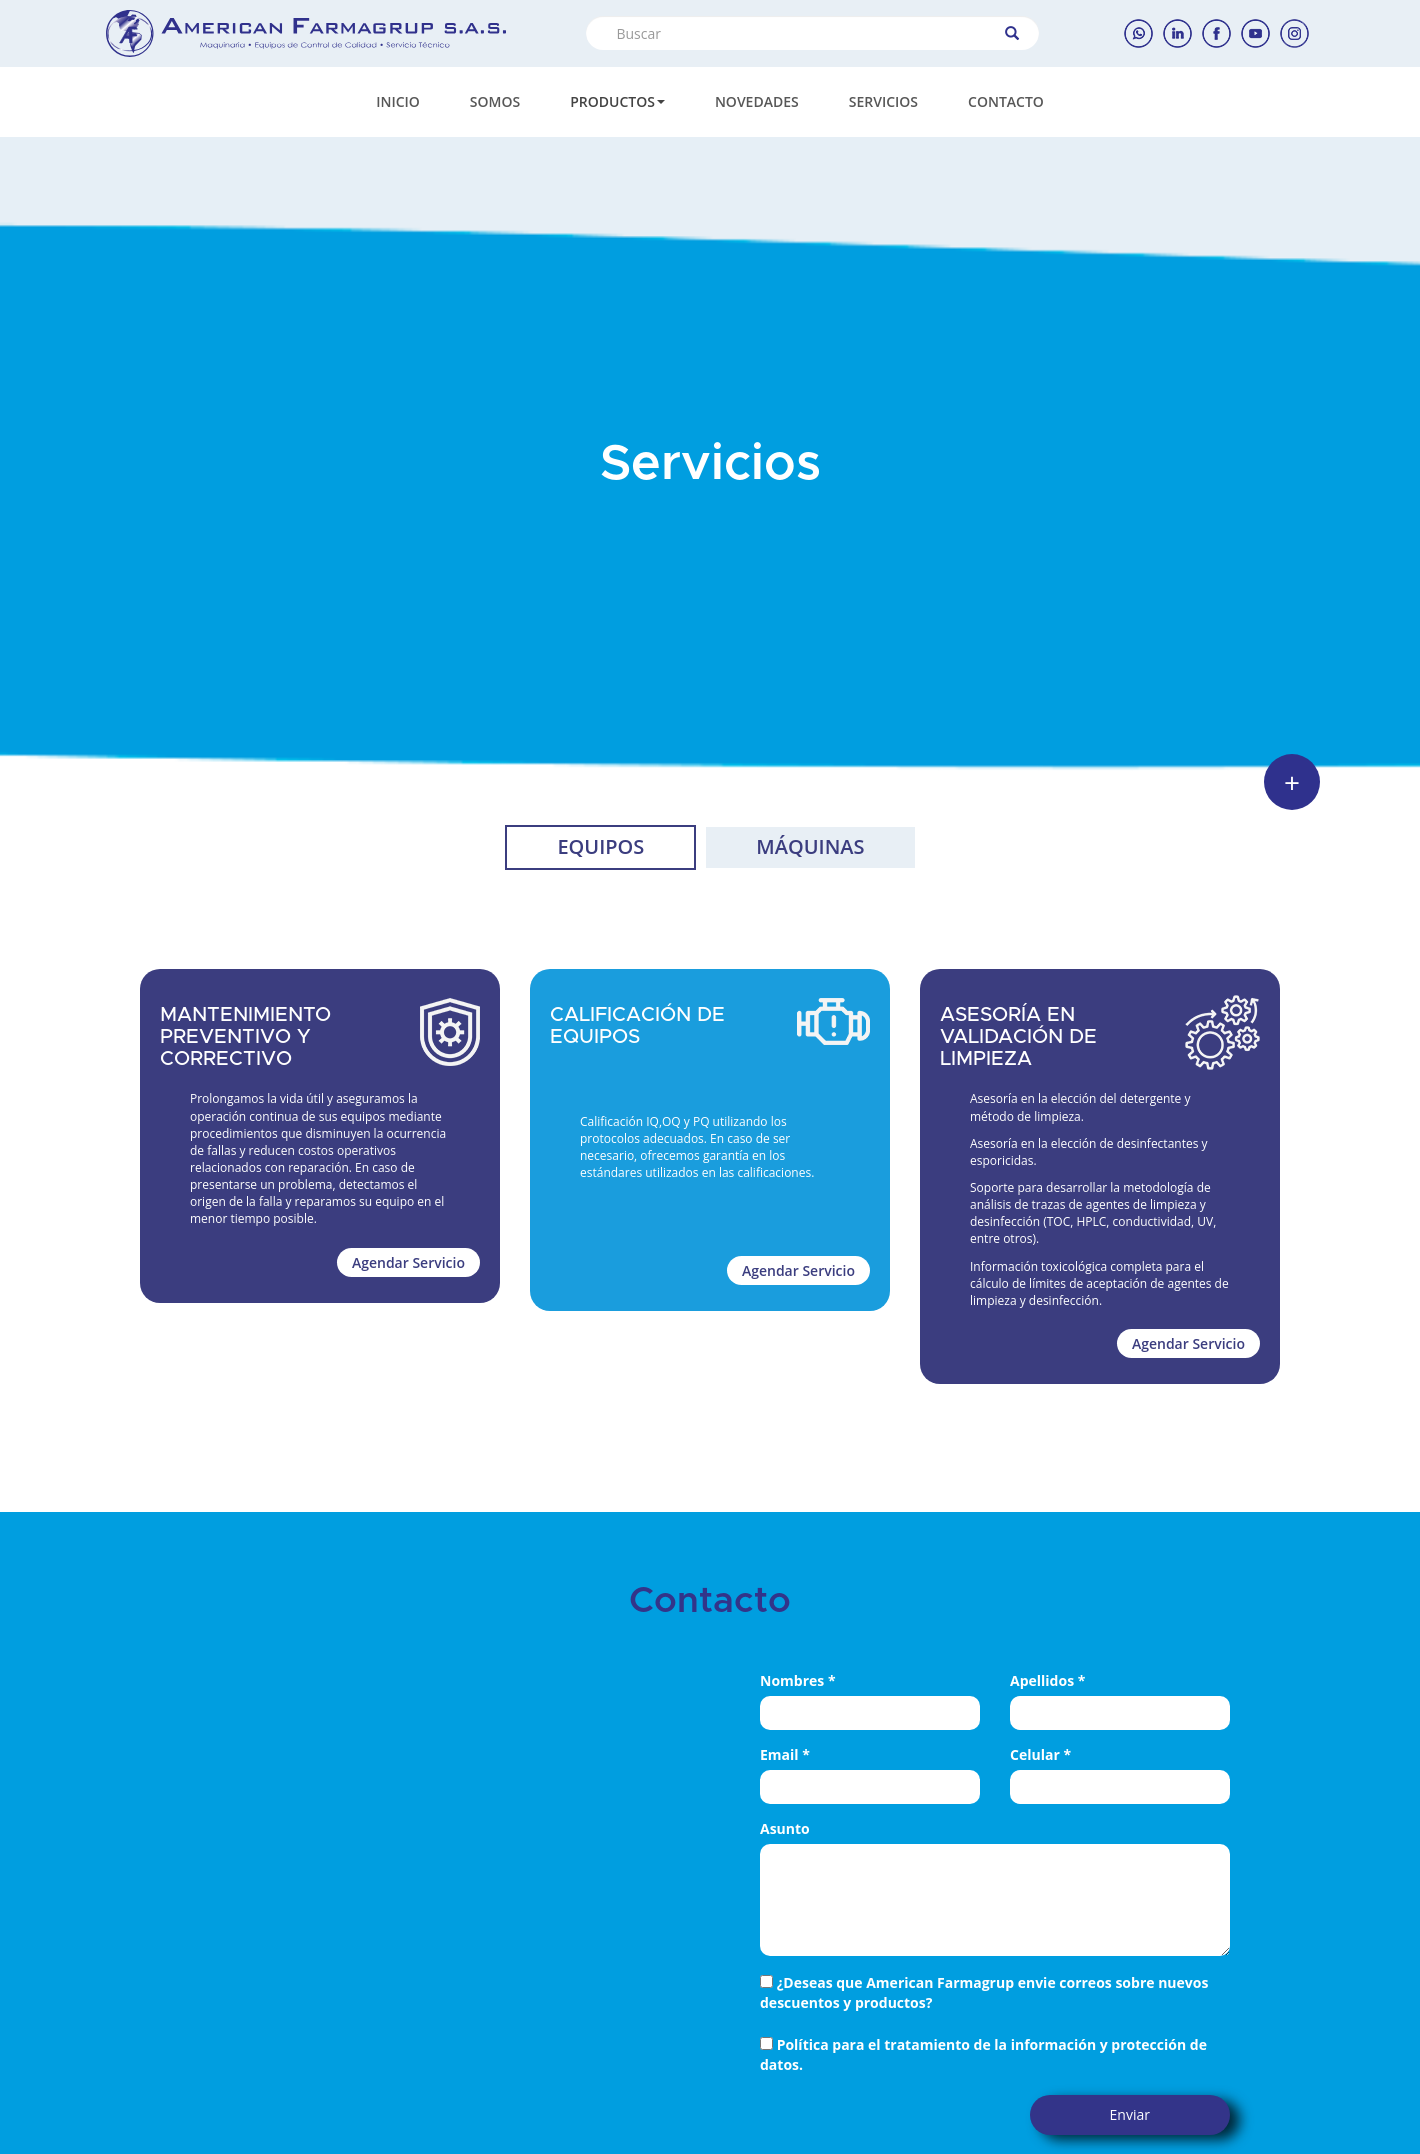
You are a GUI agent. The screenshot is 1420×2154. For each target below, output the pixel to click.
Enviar (1130, 2114)
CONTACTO (1006, 101)
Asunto (785, 1828)
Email (785, 1754)
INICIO (398, 101)
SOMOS (495, 101)
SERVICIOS (883, 101)
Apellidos (1047, 1680)
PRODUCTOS (617, 101)
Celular (1040, 1754)
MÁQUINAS (810, 846)
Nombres (798, 1680)
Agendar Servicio (408, 1262)
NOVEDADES (757, 101)
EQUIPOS (600, 846)
